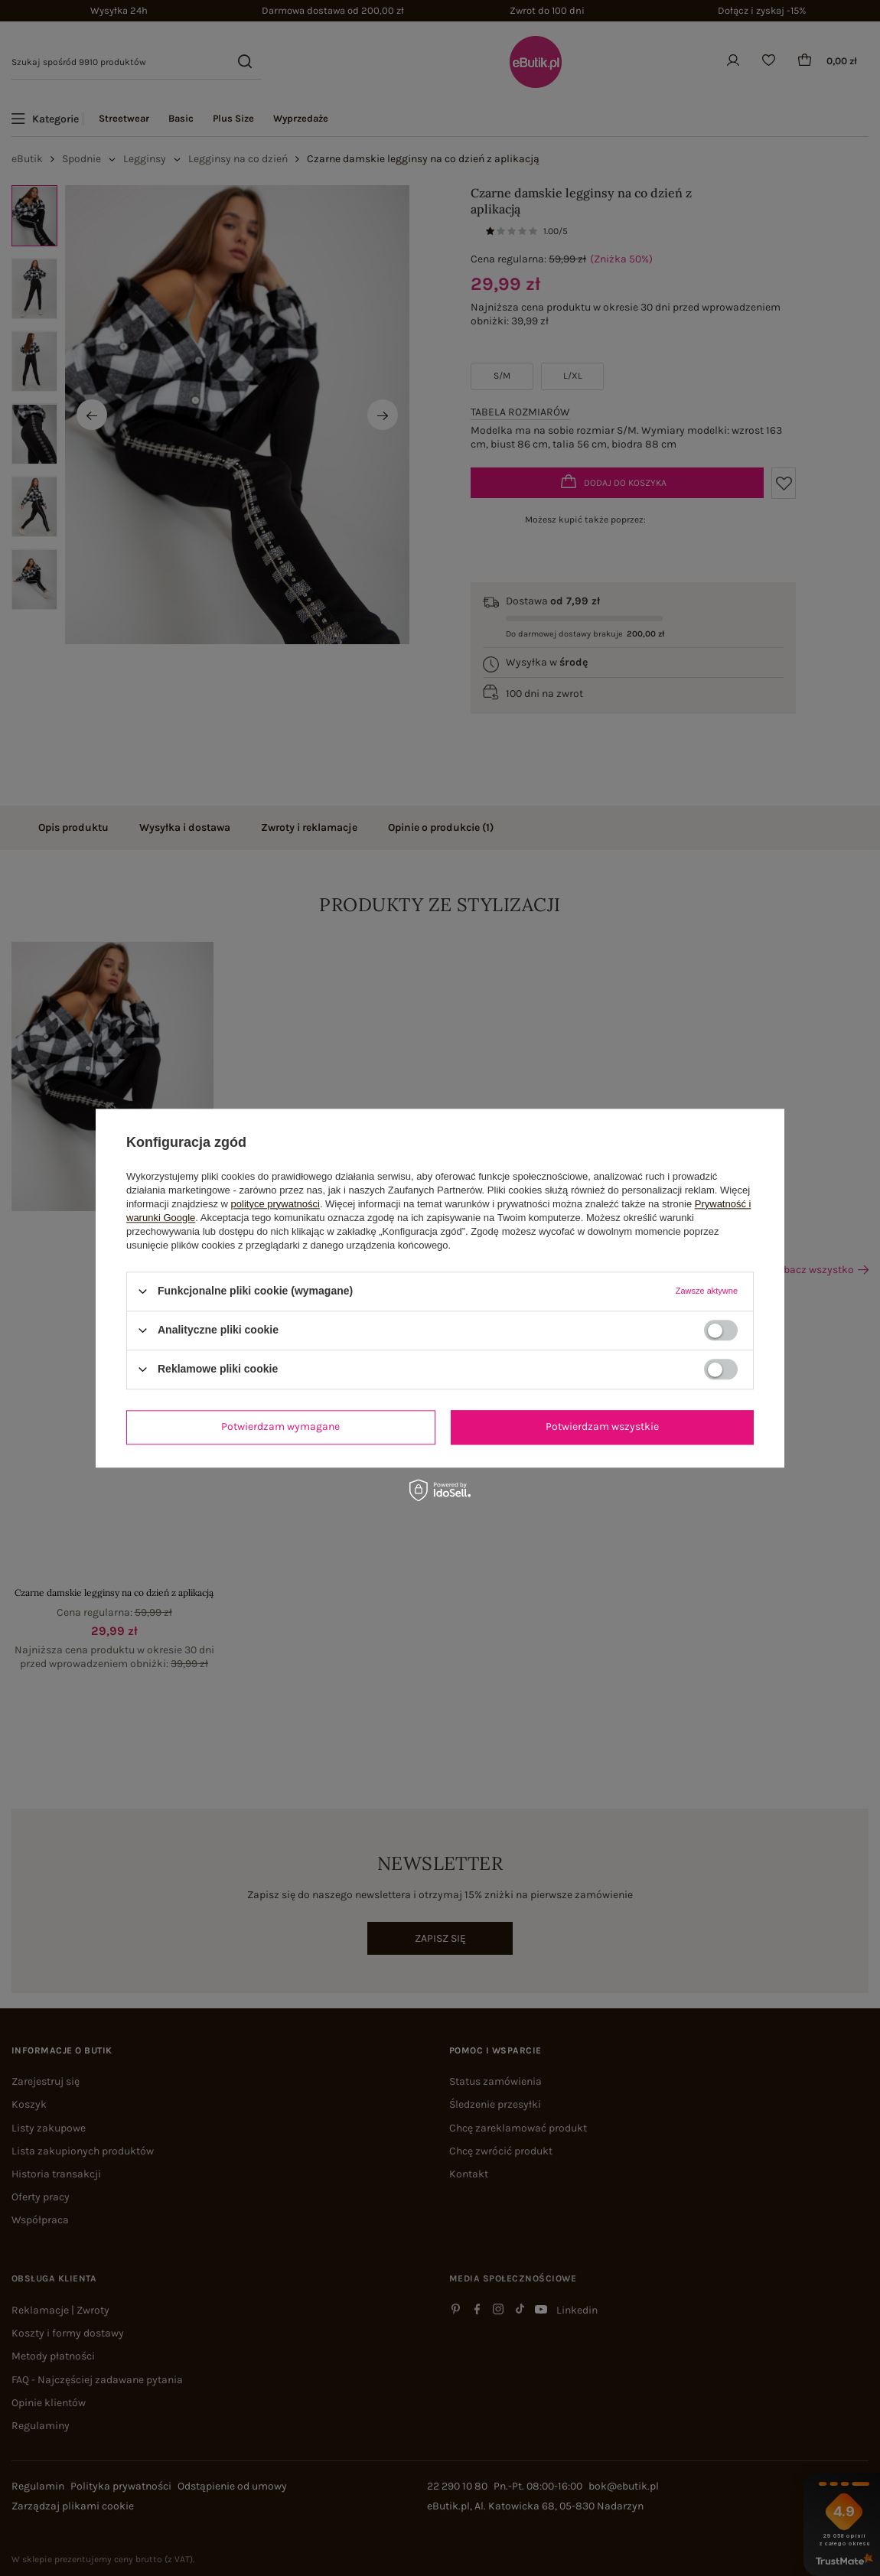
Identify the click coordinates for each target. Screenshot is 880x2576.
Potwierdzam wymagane (280, 1426)
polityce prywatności (275, 1204)
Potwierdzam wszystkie (602, 1426)
